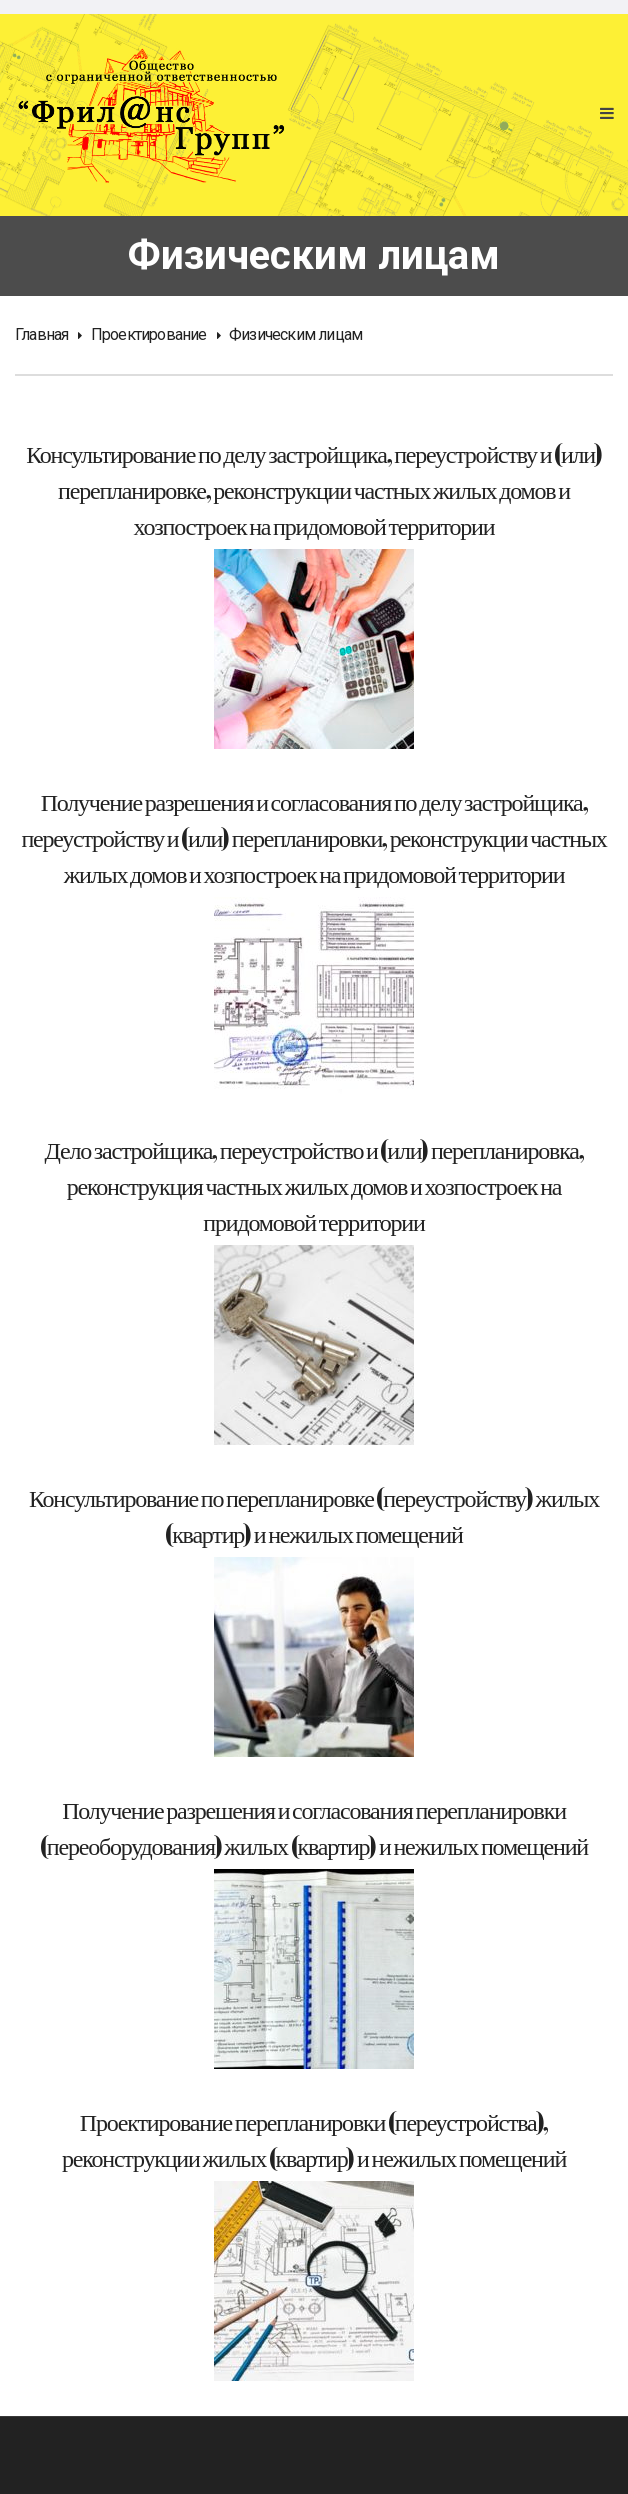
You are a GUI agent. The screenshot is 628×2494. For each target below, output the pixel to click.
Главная (41, 334)
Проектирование (149, 334)
